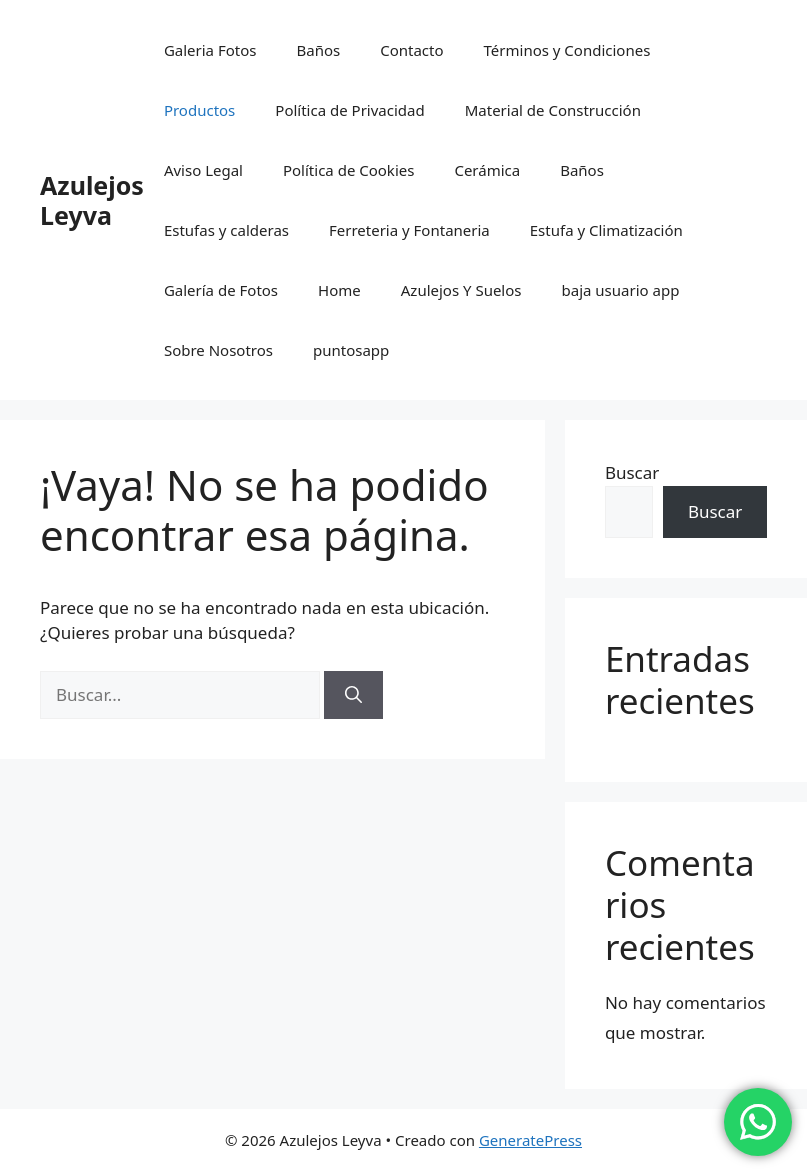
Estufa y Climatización (606, 230)
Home (339, 290)
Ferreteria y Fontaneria (409, 230)
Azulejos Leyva (92, 200)
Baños (318, 50)
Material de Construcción (553, 110)
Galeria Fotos (210, 50)
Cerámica (487, 170)
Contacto (411, 50)
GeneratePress (530, 1140)
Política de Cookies (348, 170)
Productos (199, 110)
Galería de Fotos (221, 290)
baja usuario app (621, 290)
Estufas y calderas (226, 230)
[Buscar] (353, 695)
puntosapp (351, 350)
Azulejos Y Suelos (461, 290)
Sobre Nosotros (218, 350)
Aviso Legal (203, 170)
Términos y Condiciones (567, 50)
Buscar (632, 472)
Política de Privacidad (349, 110)
